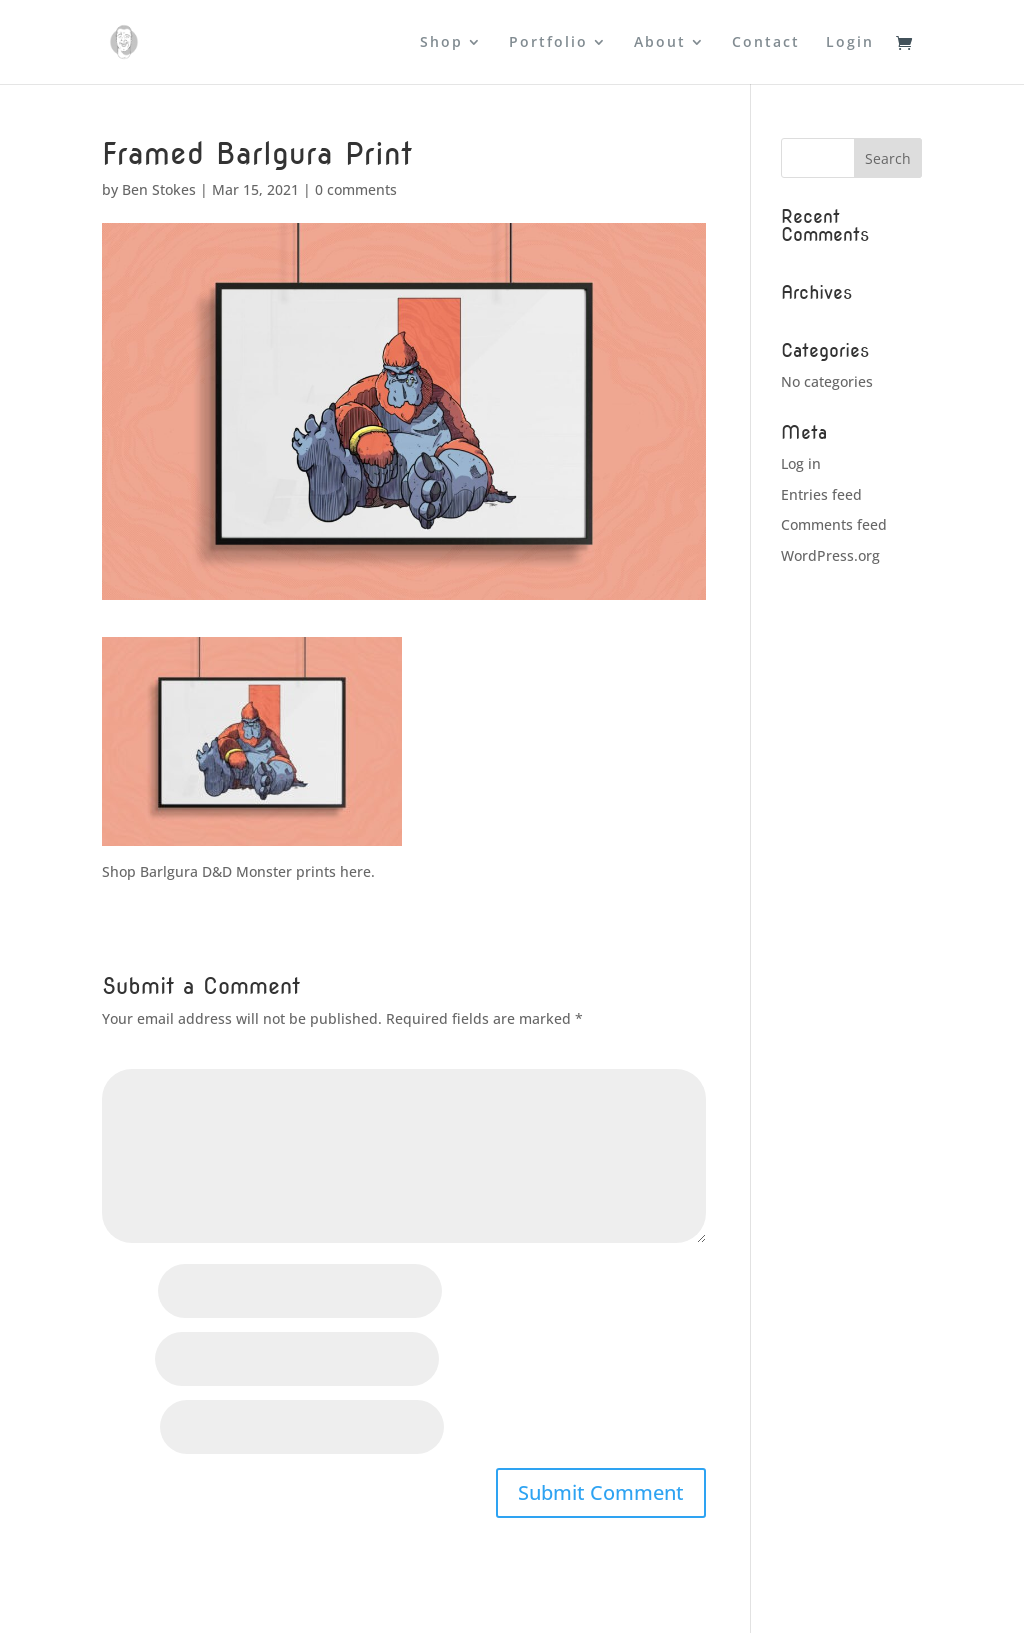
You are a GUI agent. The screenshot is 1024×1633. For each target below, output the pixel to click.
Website (129, 1428)
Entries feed (821, 494)
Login (850, 43)
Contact (766, 43)
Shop (441, 43)
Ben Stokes (159, 189)
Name (128, 1292)
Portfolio (548, 43)
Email (126, 1360)
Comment (140, 1056)
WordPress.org (830, 555)
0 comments (356, 189)
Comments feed (834, 524)
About (660, 43)
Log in (801, 463)
